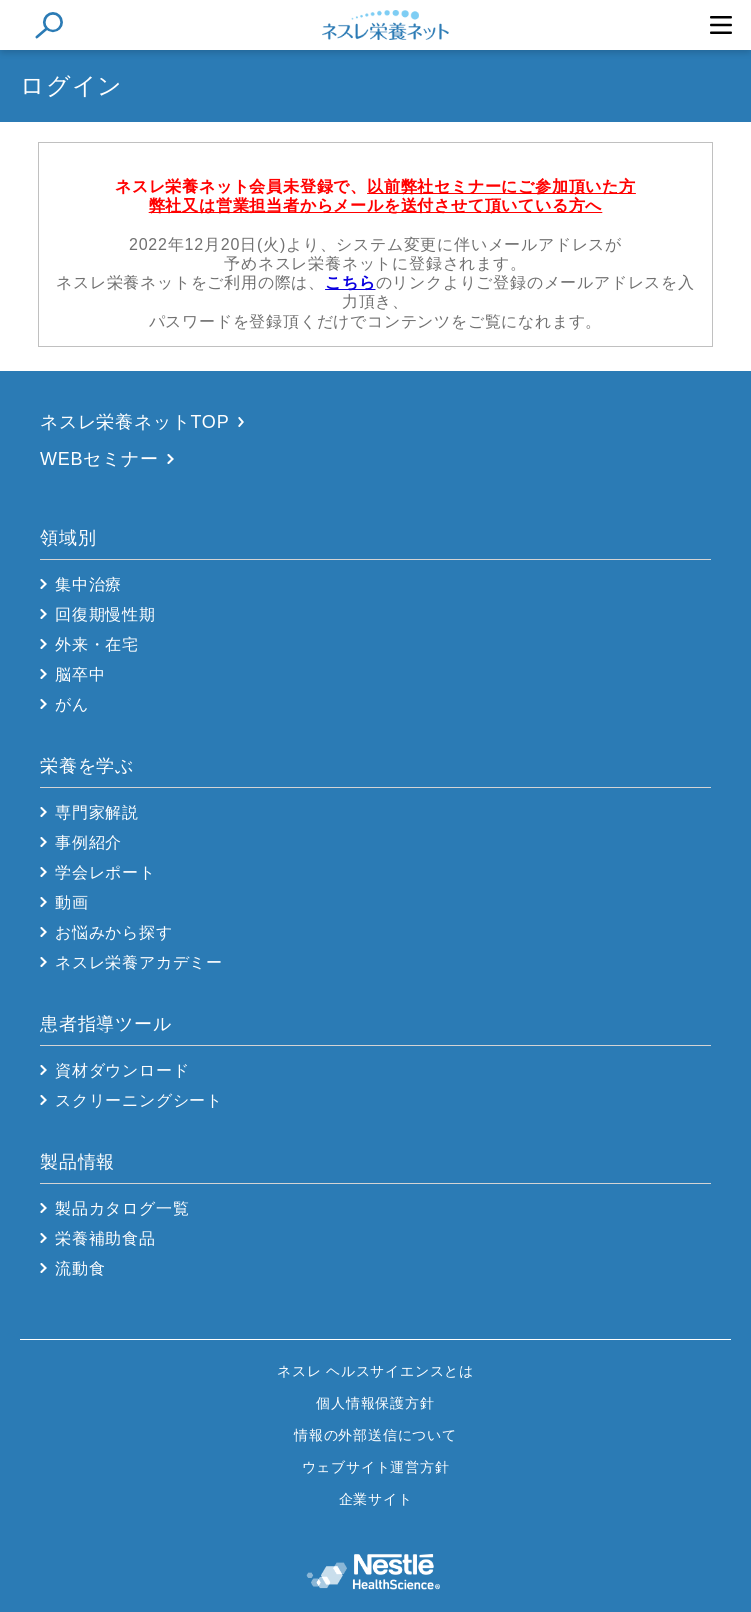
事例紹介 (88, 842)
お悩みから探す (114, 932)
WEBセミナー (99, 459)
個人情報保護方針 (375, 1403)
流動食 (80, 1268)
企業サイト (376, 1499)
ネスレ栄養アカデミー (139, 962)
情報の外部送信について (375, 1435)
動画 (72, 902)
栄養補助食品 (105, 1238)
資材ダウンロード (122, 1070)
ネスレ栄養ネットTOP (134, 422)
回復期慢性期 (105, 614)
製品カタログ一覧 (122, 1208)
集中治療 (88, 584)
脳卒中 (80, 674)
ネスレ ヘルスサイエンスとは (375, 1371)
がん (72, 704)
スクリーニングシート (139, 1100)
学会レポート (105, 872)
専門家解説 (97, 812)
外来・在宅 (97, 644)
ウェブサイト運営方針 (376, 1467)
